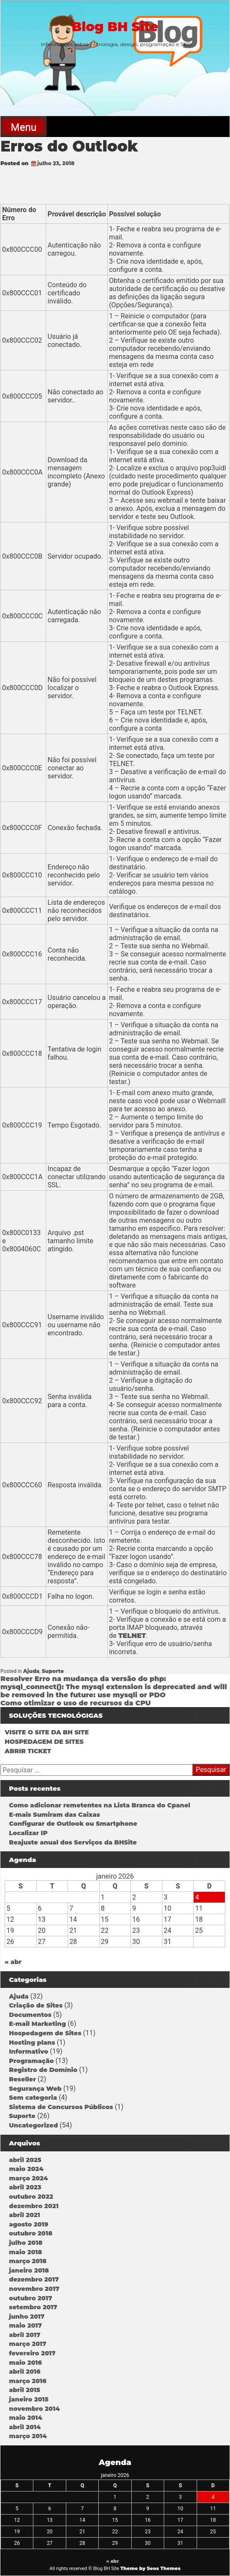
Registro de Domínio (43, 2070)
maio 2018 (25, 2252)
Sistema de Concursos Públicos (61, 2107)
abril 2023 (25, 2187)
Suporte (53, 1671)
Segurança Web (35, 2088)
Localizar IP (28, 1833)
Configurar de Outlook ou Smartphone (73, 1823)
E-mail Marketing (37, 2024)
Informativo (28, 2051)
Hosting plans (32, 2042)
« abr (13, 1962)
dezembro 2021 (34, 2206)
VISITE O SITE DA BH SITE (47, 1732)
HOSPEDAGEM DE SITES (44, 1742)
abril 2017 (24, 2335)
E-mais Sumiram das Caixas (54, 1814)
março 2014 (28, 2436)
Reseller (22, 2079)
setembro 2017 (33, 2307)
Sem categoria (33, 2097)
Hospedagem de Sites (45, 2033)
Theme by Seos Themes (150, 2568)
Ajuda (31, 1671)
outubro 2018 (30, 2233)
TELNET (132, 1636)
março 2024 (28, 2178)
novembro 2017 (34, 2289)
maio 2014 (25, 2418)
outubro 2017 (30, 2298)
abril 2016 (25, 2371)
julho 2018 (25, 2243)
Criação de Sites (35, 2005)
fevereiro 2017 (32, 2353)
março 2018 (28, 2261)
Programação (31, 2061)
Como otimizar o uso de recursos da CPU (75, 1703)
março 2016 (28, 2381)
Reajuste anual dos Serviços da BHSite (73, 1842)
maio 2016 (25, 2362)
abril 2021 (24, 2215)
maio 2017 (25, 2325)
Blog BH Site (115, 27)
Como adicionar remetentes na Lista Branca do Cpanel (99, 1805)
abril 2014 (25, 2427)
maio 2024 (26, 2169)
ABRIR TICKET (28, 1751)
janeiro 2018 (29, 2270)
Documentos (30, 2015)
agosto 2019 (28, 2224)
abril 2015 (24, 2390)
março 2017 (27, 2344)
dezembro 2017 (34, 2279)
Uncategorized (33, 2125)
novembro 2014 (34, 2409)
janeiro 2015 (28, 2399)
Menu (23, 127)
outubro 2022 (31, 2196)
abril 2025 (25, 2160)
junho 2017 (26, 2316)
